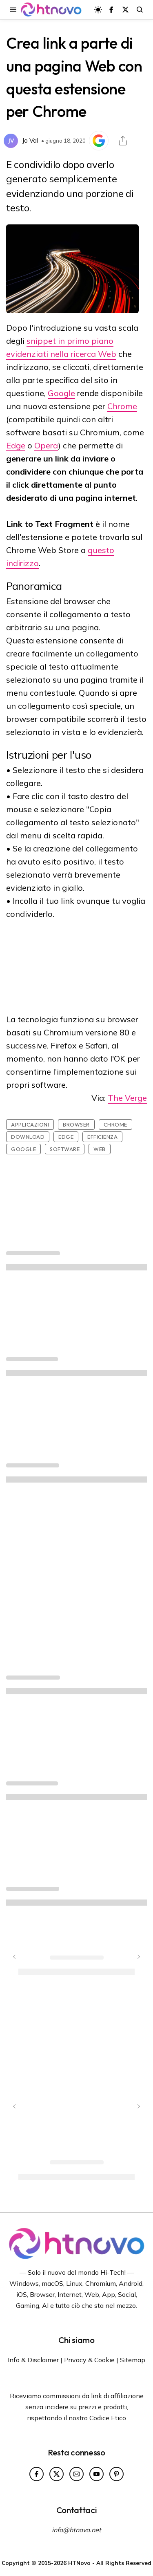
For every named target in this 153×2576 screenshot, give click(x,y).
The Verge (127, 1098)
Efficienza (102, 1136)
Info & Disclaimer (33, 2360)
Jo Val (30, 140)
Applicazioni (30, 1124)
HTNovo (79, 2562)
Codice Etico (107, 2418)
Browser (76, 1124)
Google (61, 393)
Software (65, 1149)
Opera (46, 445)
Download (27, 1136)
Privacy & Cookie (89, 2360)
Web (99, 1149)
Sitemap (132, 2360)
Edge (15, 445)
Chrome (122, 406)
